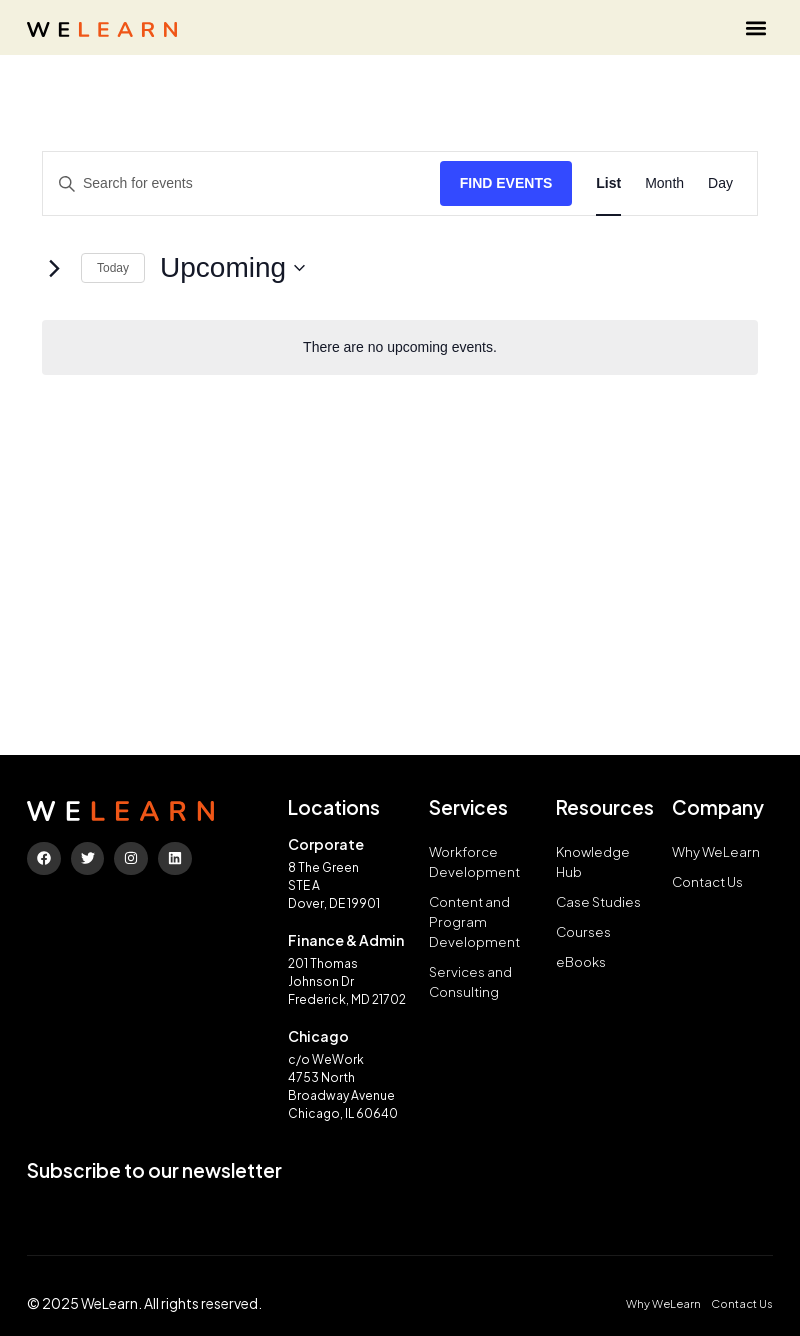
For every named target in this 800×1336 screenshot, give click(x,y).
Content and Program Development (474, 921)
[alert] (400, 347)
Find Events (506, 183)
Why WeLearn (716, 851)
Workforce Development (474, 861)
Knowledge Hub (593, 861)
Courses (584, 931)
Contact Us (708, 881)
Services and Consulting (470, 981)
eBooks (581, 961)
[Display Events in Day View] (720, 183)
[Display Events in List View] (608, 183)
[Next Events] (54, 268)
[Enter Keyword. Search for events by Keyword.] (241, 183)
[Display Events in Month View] (664, 183)
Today (113, 268)
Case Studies (599, 901)
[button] (756, 27)
